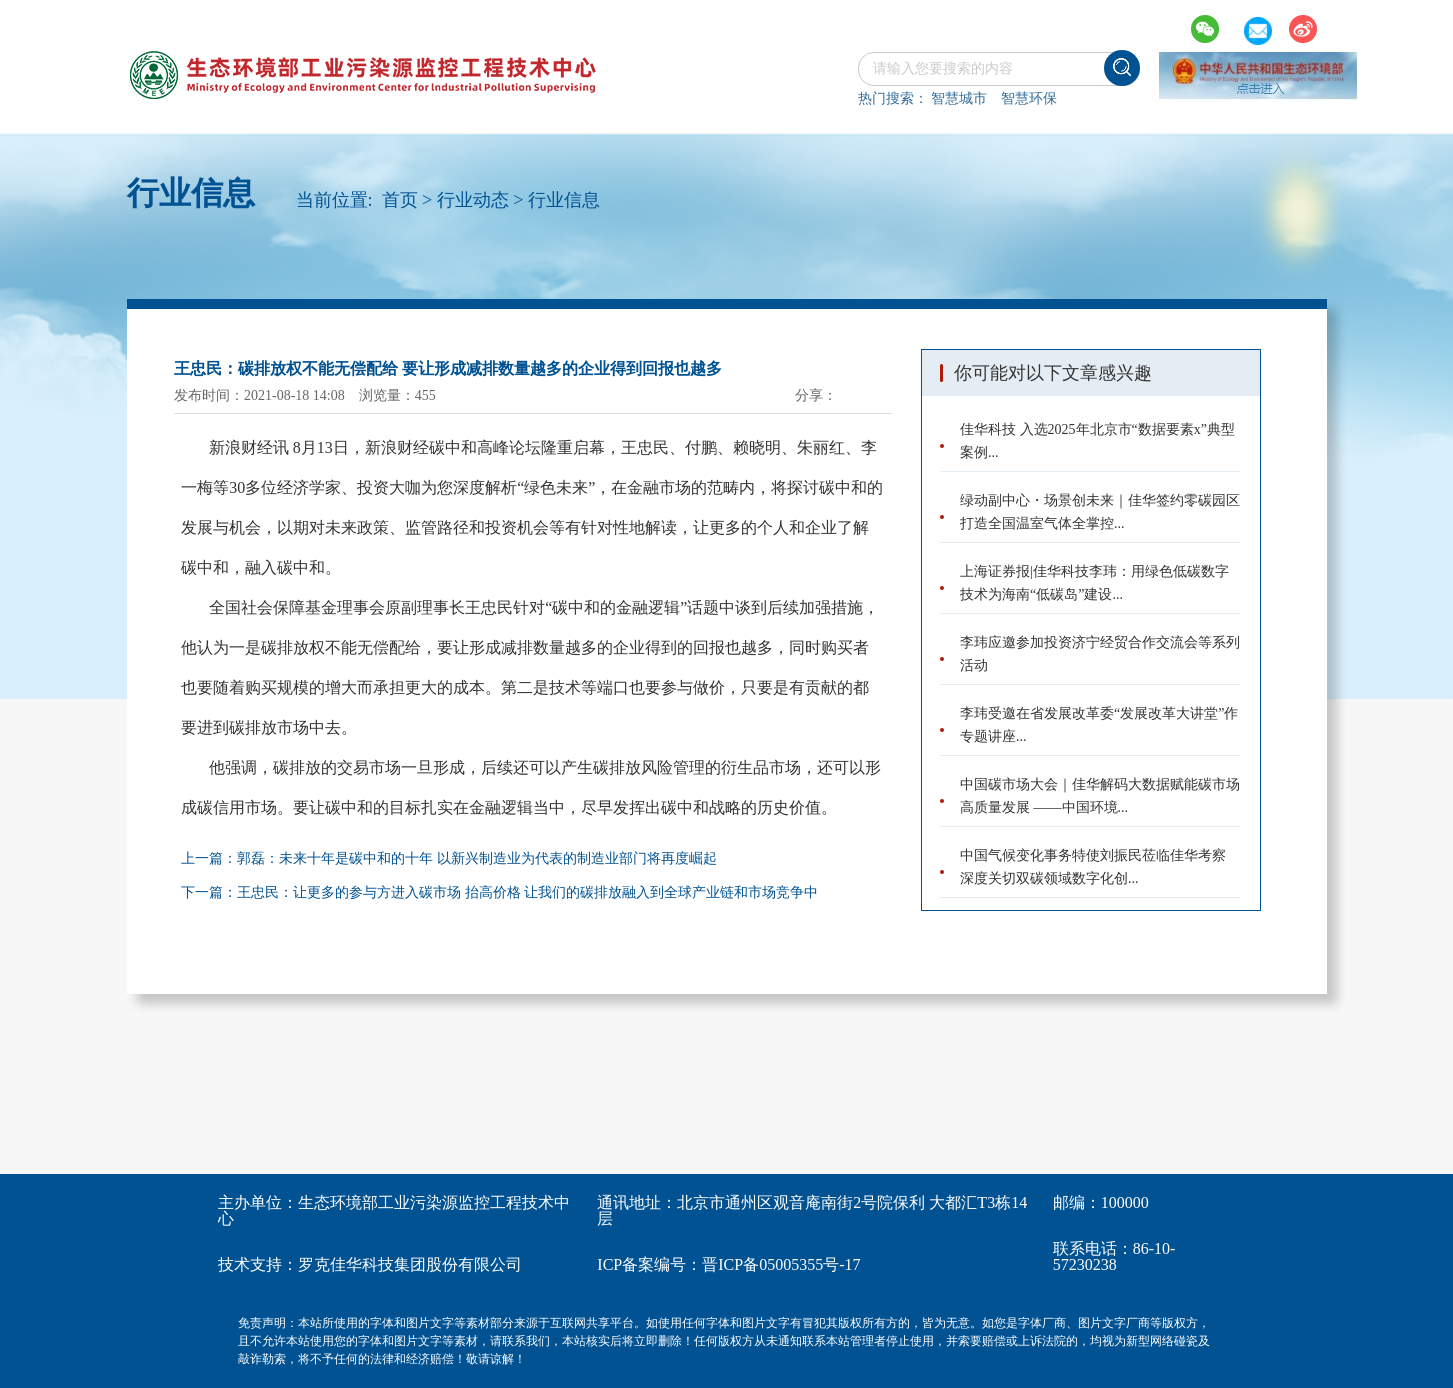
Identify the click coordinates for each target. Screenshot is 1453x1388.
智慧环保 (1029, 98)
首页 (400, 200)
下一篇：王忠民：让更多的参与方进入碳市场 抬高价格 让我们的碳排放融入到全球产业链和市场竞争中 (499, 892)
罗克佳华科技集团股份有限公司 (410, 1264)
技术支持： (258, 1264)
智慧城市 (959, 98)
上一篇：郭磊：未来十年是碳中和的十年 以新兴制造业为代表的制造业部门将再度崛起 (449, 858)
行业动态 (473, 200)
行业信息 (564, 200)
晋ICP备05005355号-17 (781, 1264)
